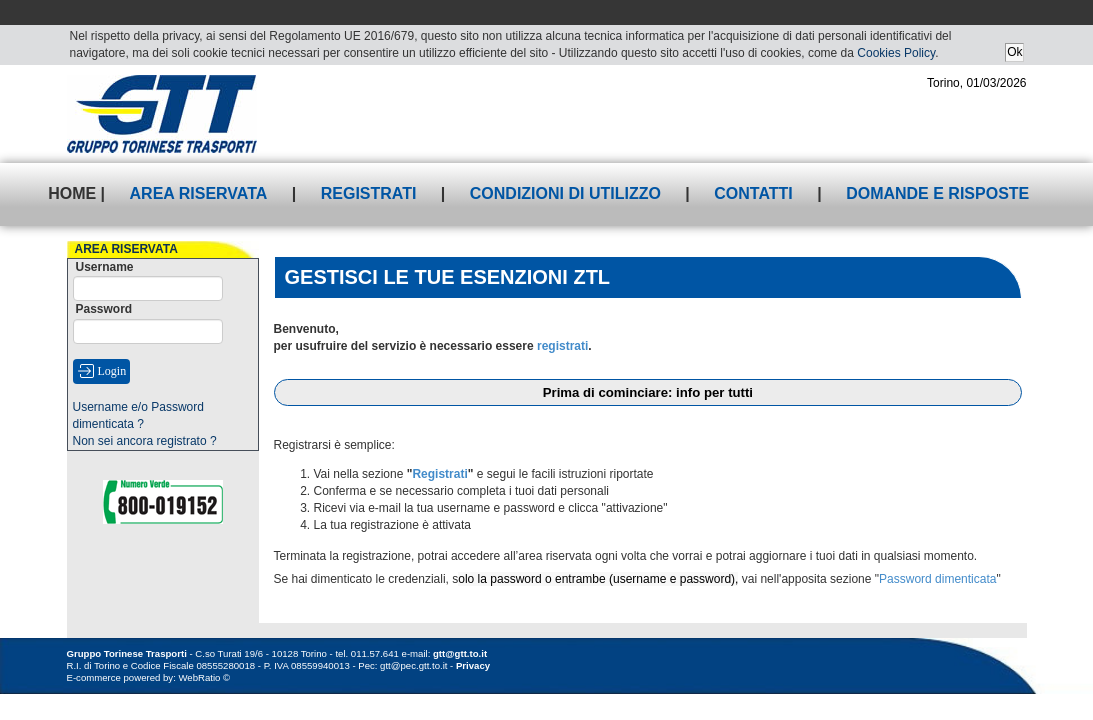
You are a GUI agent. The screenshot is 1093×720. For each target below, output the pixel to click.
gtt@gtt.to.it (460, 653)
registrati (562, 346)
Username (105, 267)
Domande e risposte (937, 193)
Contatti (753, 193)
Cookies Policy (896, 53)
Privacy (473, 665)
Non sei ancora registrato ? (145, 441)
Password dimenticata (937, 579)
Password (104, 309)
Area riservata (199, 193)
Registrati (369, 193)
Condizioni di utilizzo (565, 193)
